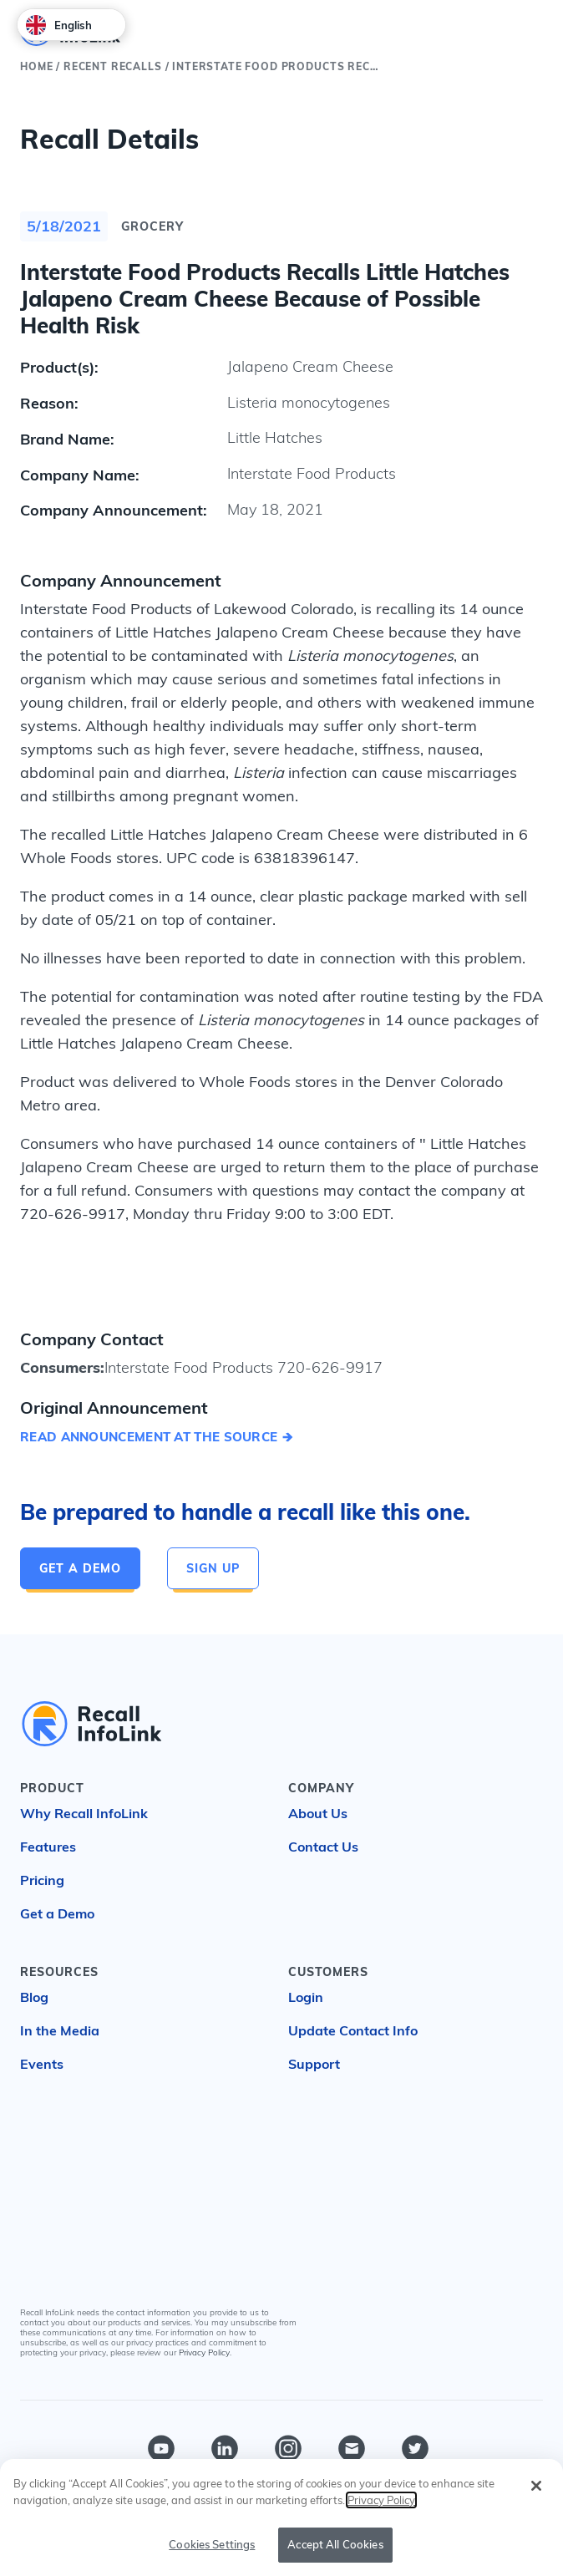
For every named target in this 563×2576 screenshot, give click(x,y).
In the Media (59, 2030)
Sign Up (213, 1568)
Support (314, 2063)
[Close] (536, 2485)
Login (305, 1997)
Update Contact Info (353, 2030)
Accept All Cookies (335, 2544)
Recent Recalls (112, 66)
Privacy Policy (204, 2352)
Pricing (42, 1880)
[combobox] (71, 24)
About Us (317, 1813)
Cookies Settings (212, 2544)
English (59, 25)
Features (48, 1846)
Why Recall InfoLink (84, 1813)
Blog (34, 1997)
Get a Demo (80, 1568)
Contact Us (323, 1846)
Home (36, 66)
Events (41, 2063)
